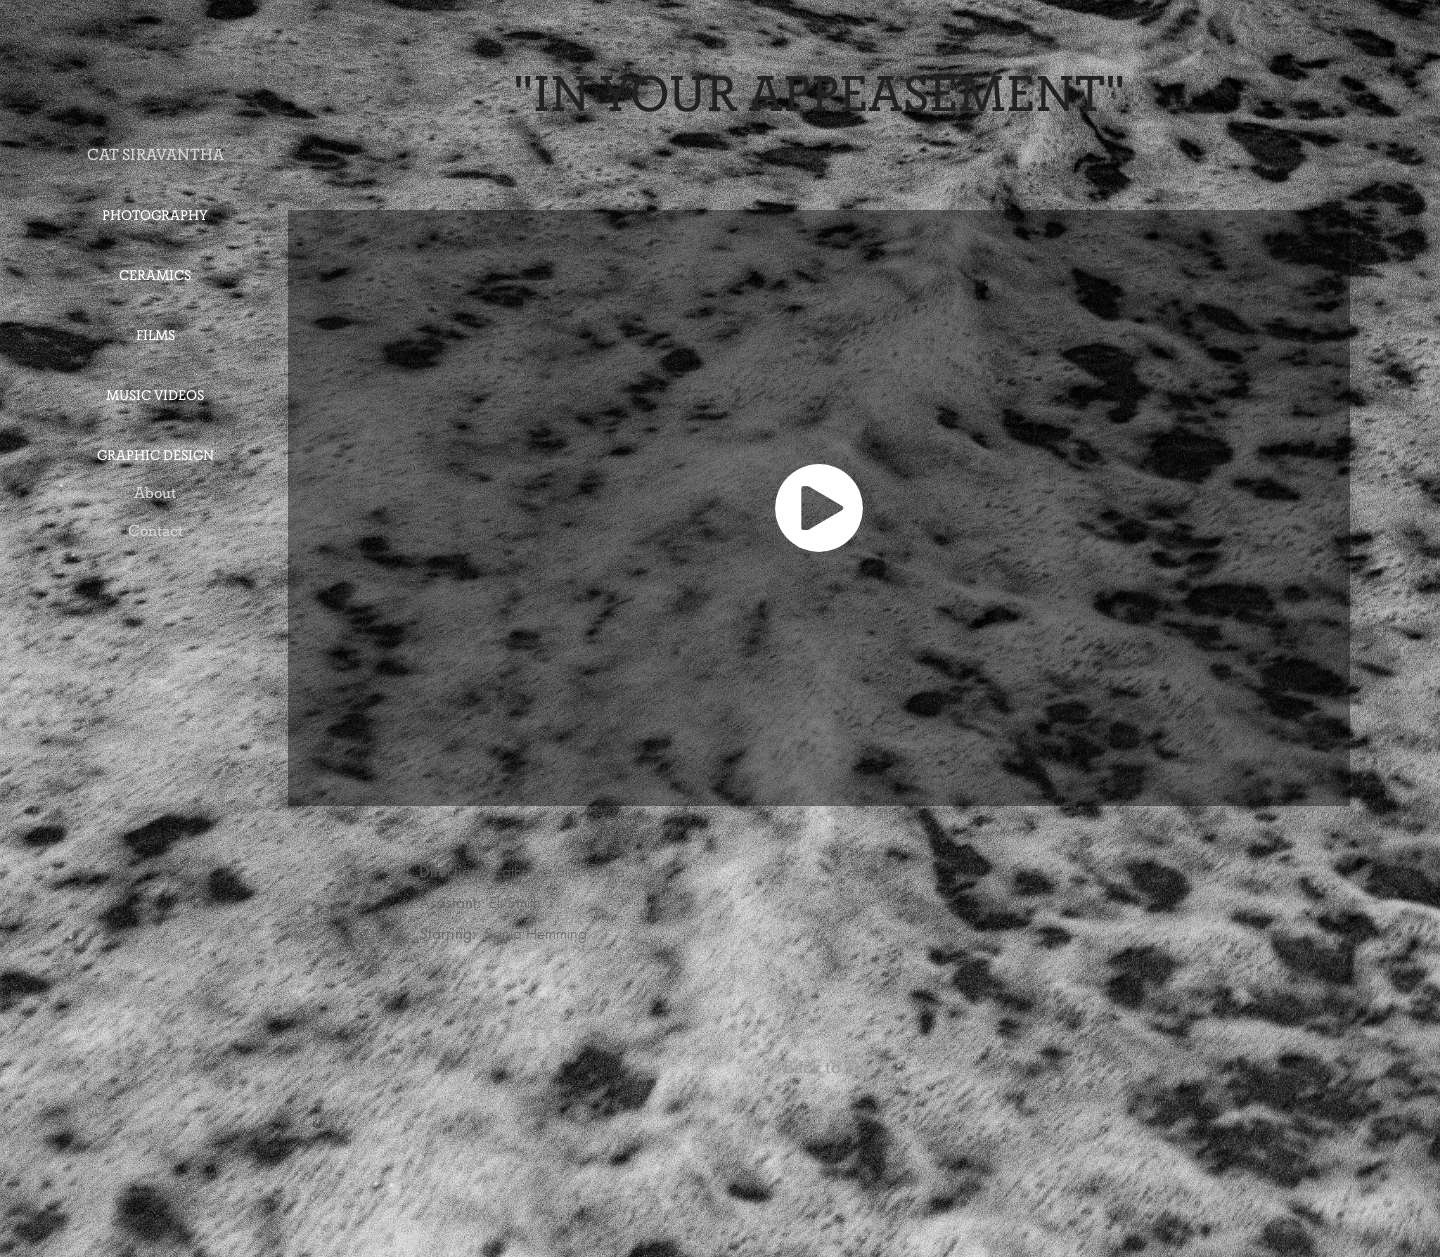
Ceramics (155, 275)
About (155, 492)
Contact (155, 530)
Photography (155, 215)
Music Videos (155, 395)
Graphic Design (155, 455)
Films (155, 335)
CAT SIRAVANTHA (155, 154)
